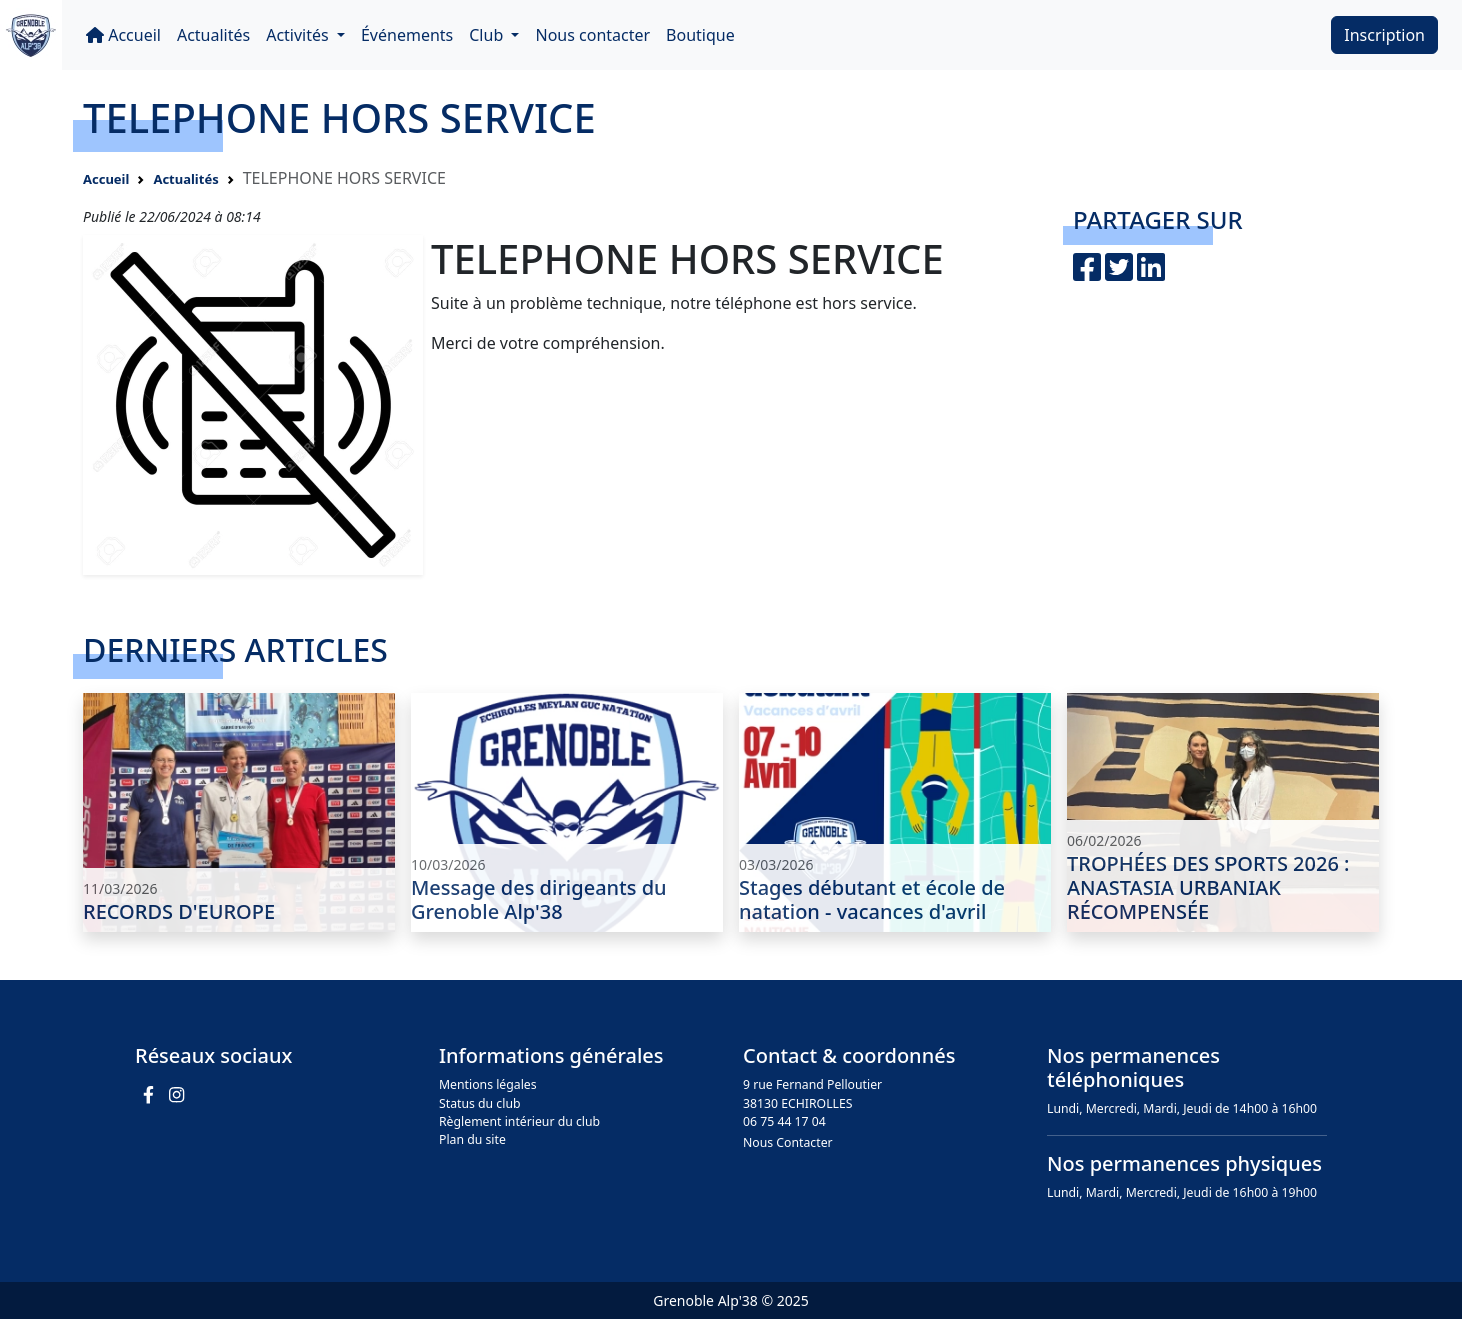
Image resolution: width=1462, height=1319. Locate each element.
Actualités (213, 35)
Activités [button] (299, 35)
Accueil (123, 35)
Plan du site (472, 1139)
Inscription (1384, 35)
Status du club (480, 1103)
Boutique (700, 35)
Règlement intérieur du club (519, 1121)
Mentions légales (488, 1084)
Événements (407, 35)
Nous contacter (592, 35)
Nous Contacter (788, 1142)
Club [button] (488, 35)
